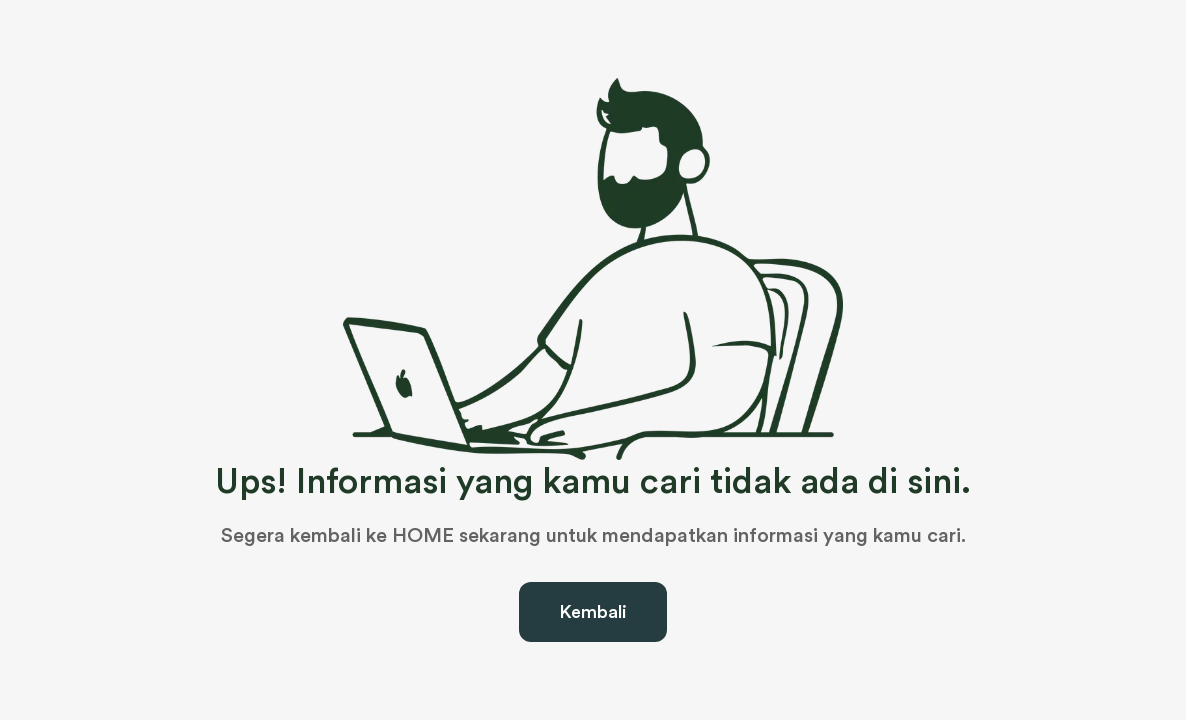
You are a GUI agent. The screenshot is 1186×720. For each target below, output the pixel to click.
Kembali (593, 612)
